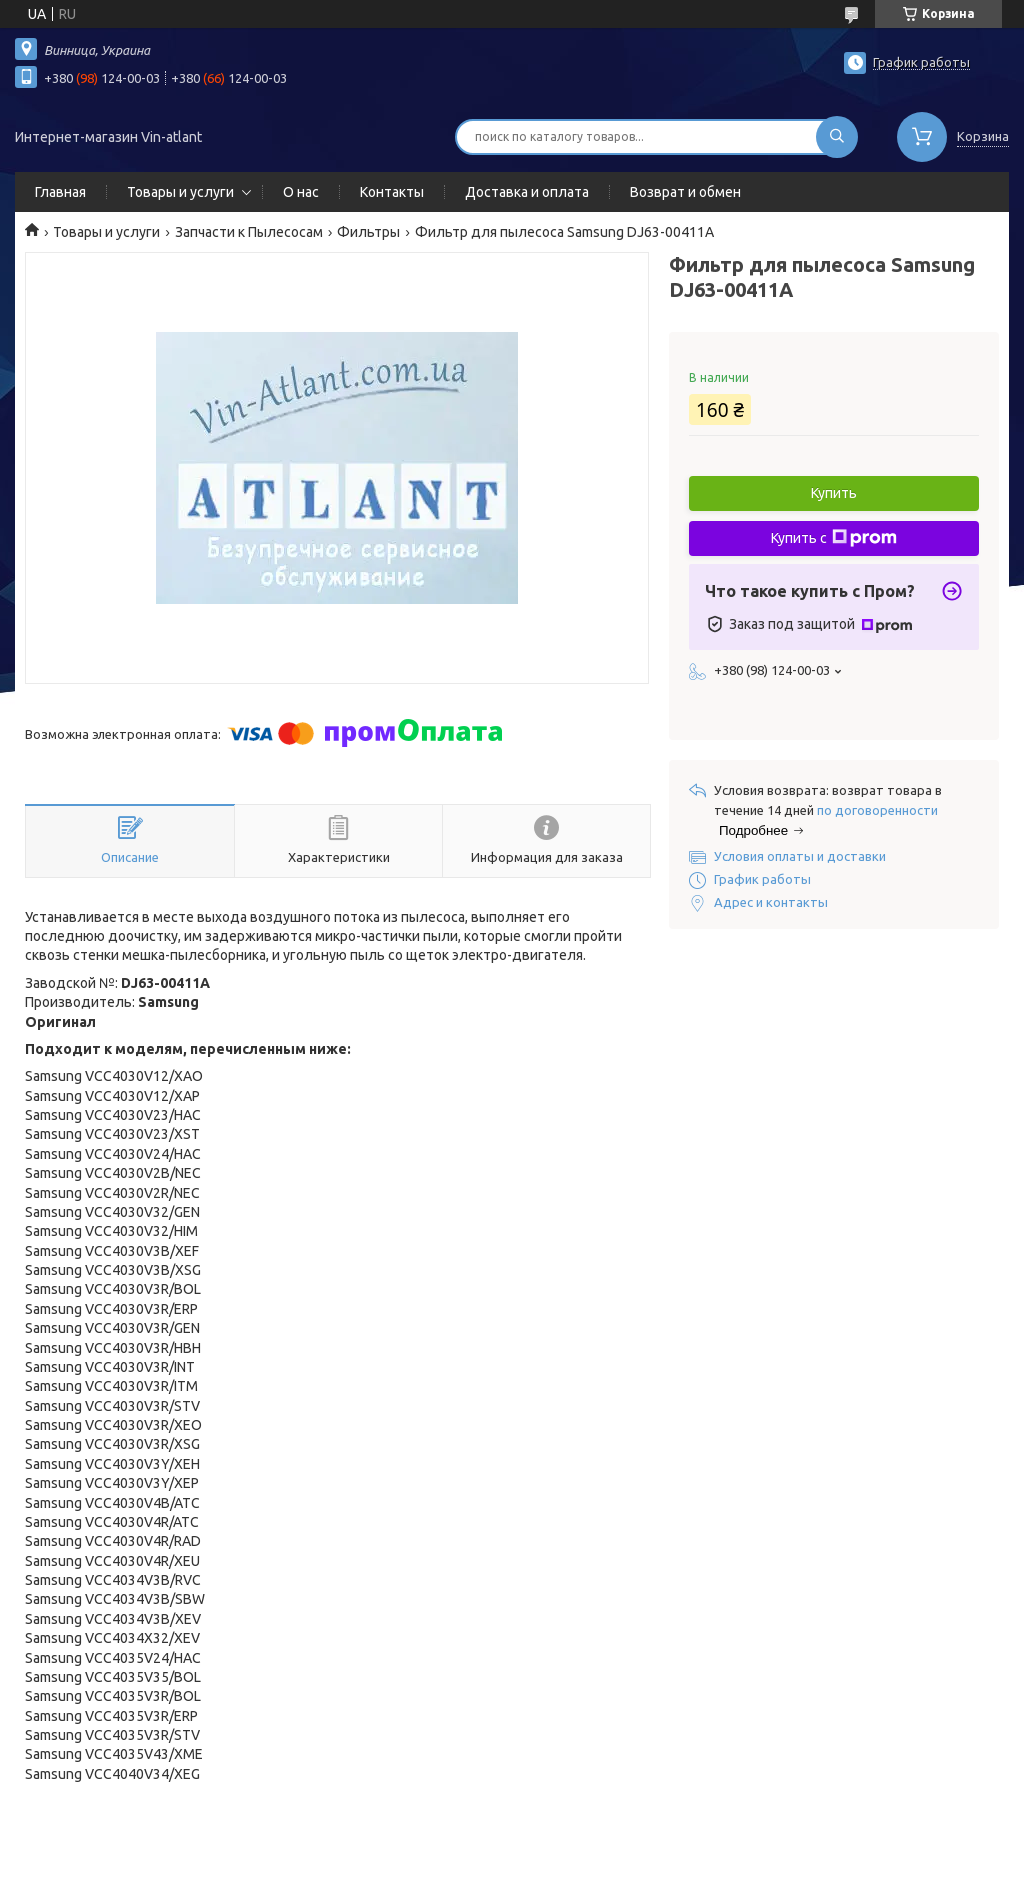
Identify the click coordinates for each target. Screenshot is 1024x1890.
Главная (60, 192)
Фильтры (368, 232)
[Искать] (837, 137)
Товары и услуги (180, 192)
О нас (301, 192)
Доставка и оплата (527, 192)
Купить (834, 493)
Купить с (834, 538)
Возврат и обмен (685, 192)
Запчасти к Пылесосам (249, 232)
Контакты (392, 192)
